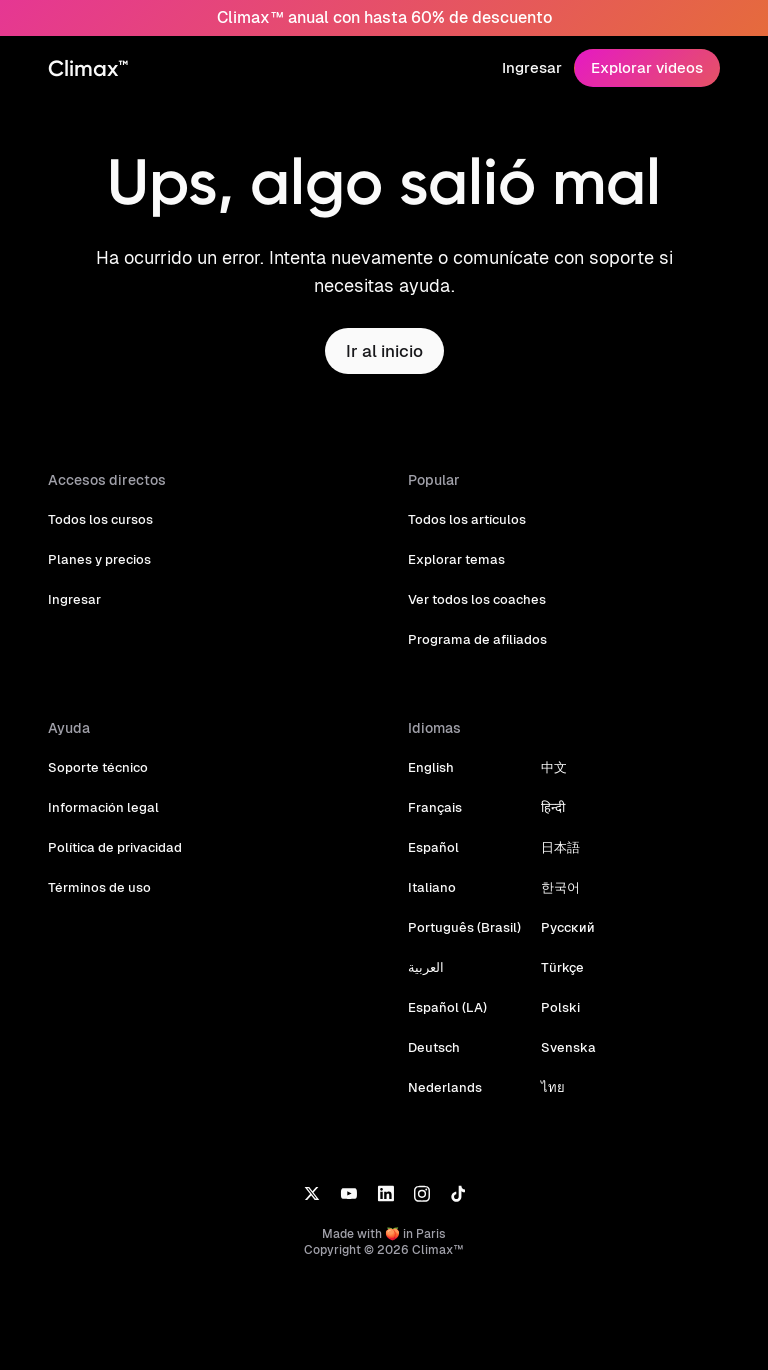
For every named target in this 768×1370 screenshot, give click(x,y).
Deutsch (433, 1047)
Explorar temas (454, 559)
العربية (426, 967)
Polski (554, 1007)
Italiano (430, 887)
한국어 (555, 887)
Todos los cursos (98, 519)
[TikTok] (458, 1192)
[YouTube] (348, 1192)
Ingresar (536, 67)
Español (432, 847)
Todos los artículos (465, 519)
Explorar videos (649, 67)
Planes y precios (98, 559)
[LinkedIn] (385, 1192)
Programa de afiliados (474, 639)
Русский (562, 927)
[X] (311, 1192)
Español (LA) (446, 1007)
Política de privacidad (113, 847)
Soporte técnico (96, 767)
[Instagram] (422, 1192)
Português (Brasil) (462, 927)
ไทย (548, 1087)
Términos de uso (97, 887)
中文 (549, 767)
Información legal (100, 807)
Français (434, 807)
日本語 (555, 847)
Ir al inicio (384, 351)
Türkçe (556, 967)
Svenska (562, 1047)
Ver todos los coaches (475, 599)
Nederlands (443, 1087)
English (430, 767)
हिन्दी (548, 807)
